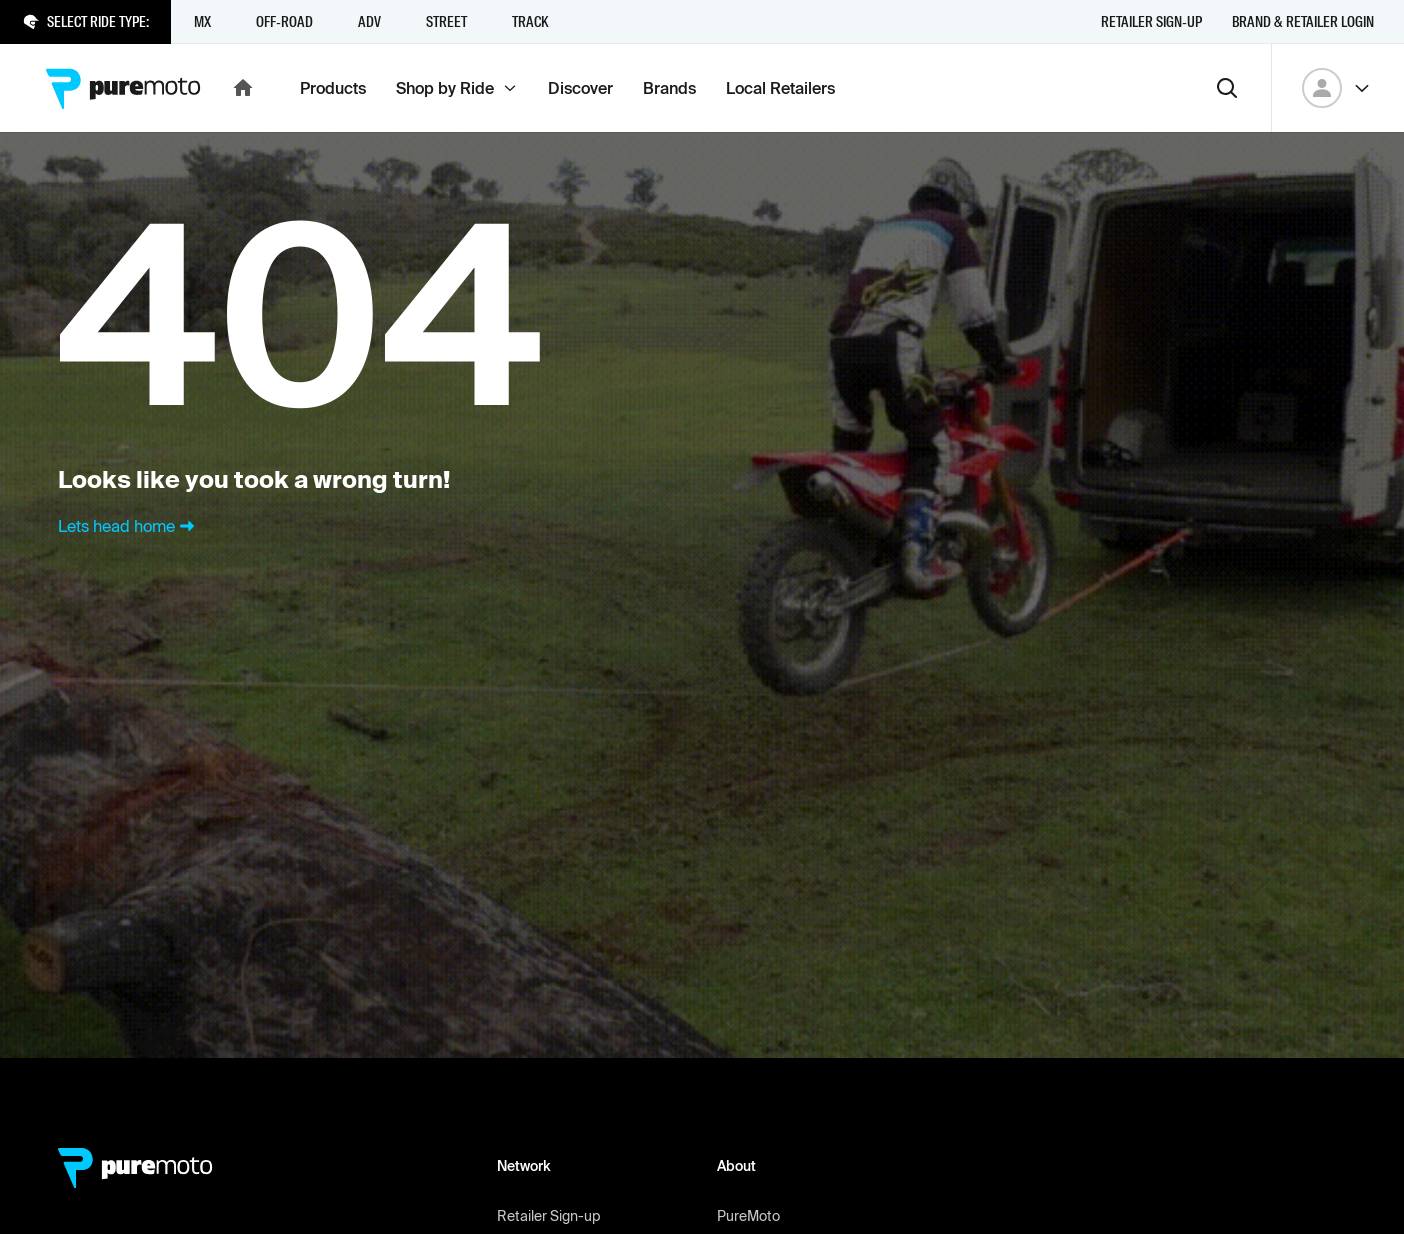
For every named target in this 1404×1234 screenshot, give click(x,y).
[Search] (1227, 88)
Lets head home (128, 526)
